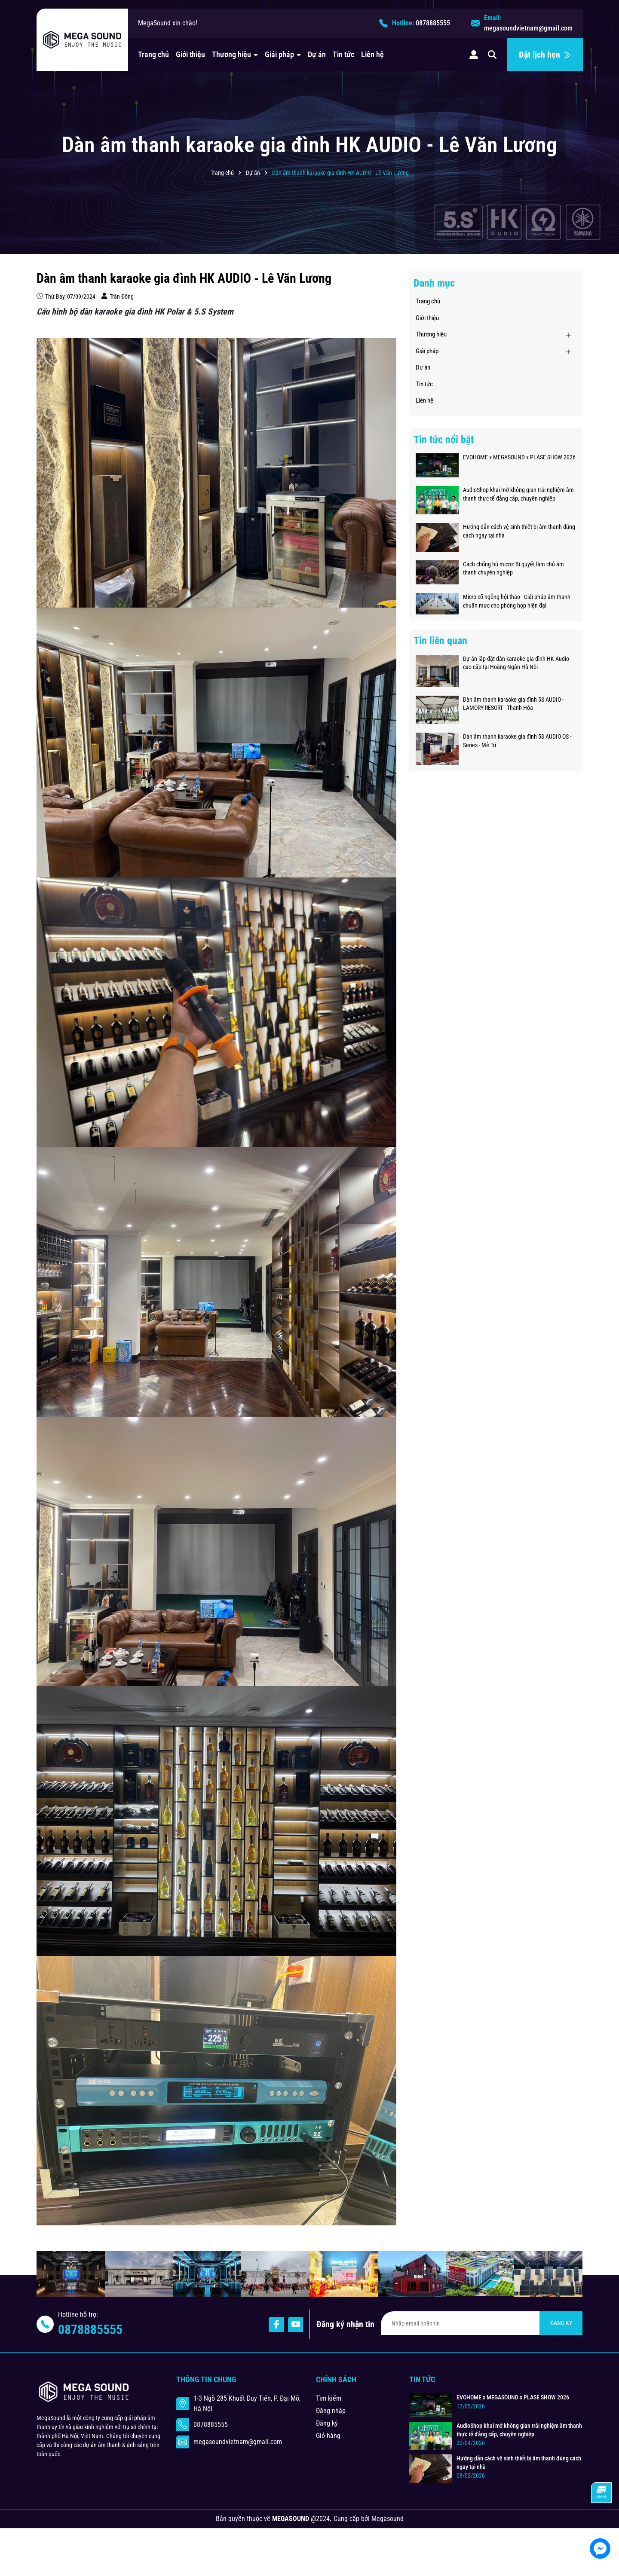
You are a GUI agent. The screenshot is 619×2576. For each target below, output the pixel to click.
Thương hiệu (232, 54)
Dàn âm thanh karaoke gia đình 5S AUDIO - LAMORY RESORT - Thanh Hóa (513, 704)
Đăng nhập (331, 2411)
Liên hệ (372, 54)
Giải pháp (280, 54)
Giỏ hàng (328, 2436)
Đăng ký (327, 2423)
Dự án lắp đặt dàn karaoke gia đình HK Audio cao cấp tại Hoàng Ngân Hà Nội (516, 663)
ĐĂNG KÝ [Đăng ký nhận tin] (561, 2322)
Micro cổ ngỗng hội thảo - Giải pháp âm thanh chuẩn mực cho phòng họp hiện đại (516, 601)
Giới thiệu (190, 54)
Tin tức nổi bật (444, 440)
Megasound (387, 2519)
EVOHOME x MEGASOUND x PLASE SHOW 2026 (519, 457)
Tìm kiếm (328, 2398)
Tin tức (343, 54)
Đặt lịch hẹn (545, 54)
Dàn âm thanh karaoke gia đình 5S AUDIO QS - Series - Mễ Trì (517, 741)
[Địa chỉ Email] (481, 2323)
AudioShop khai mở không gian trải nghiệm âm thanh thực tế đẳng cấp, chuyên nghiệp (518, 494)
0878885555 (433, 23)
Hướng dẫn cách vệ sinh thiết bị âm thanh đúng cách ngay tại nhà (519, 531)
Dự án (317, 54)
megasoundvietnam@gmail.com (528, 28)
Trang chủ (153, 54)
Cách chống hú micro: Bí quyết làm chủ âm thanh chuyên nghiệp (513, 568)
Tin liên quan (440, 641)
